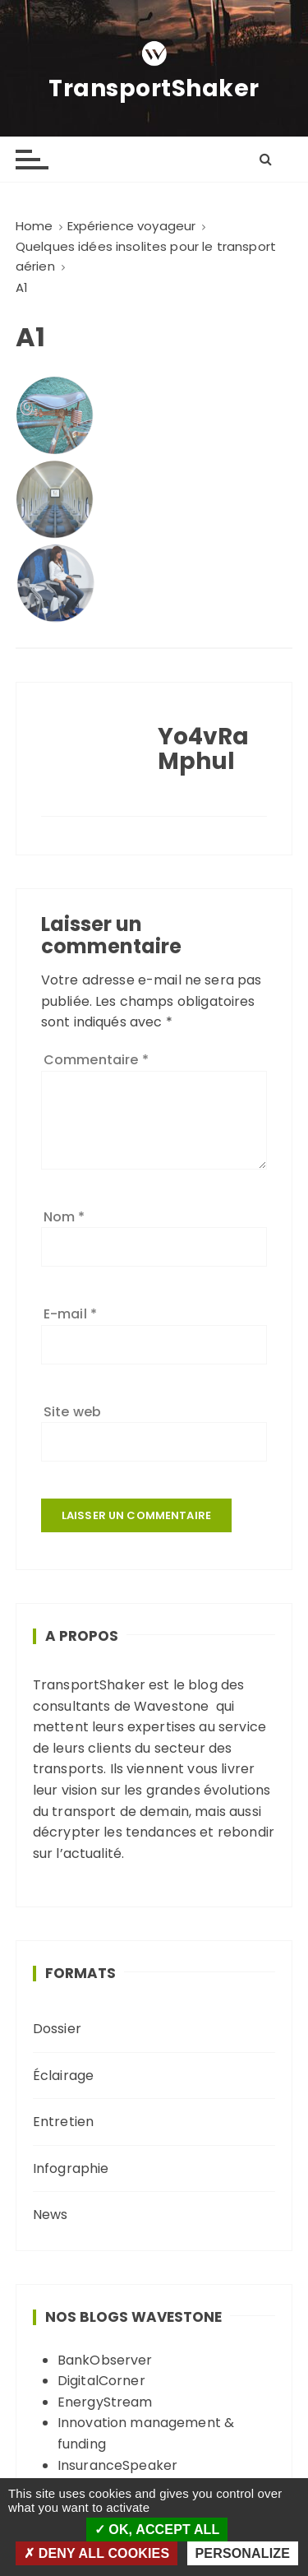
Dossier (57, 2028)
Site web (72, 1411)
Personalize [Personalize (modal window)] (242, 2553)
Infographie (71, 2168)
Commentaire (96, 1059)
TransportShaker (154, 89)
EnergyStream (105, 2402)
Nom (64, 1216)
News (50, 2214)
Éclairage (63, 2075)
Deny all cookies (96, 2553)
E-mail (70, 1313)
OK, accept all (157, 2530)
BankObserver (105, 2360)
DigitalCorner (101, 2380)
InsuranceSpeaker (117, 2465)
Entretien (63, 2121)
